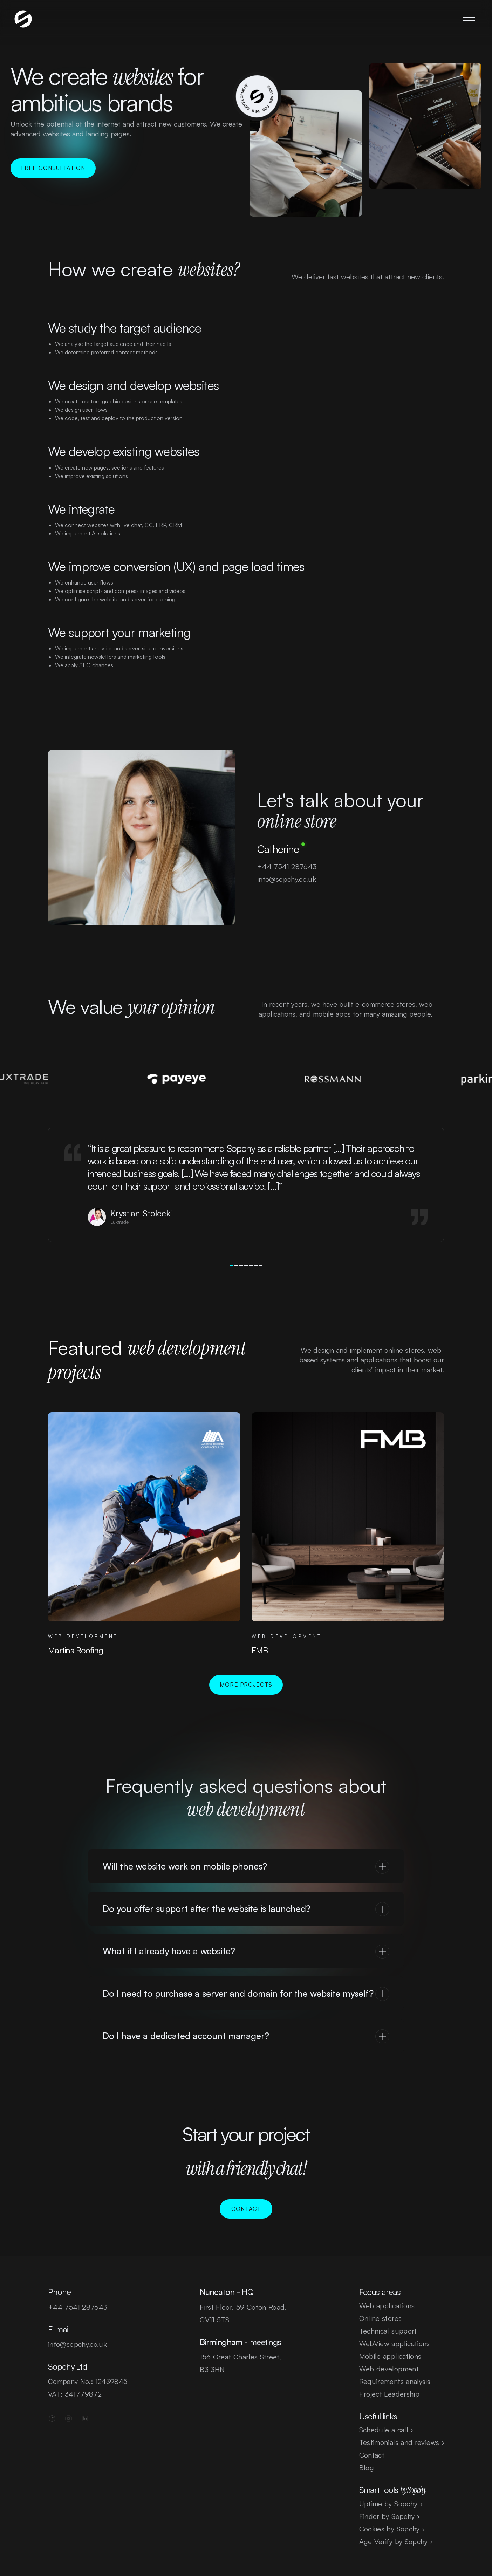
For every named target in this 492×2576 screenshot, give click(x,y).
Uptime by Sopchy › (390, 2503)
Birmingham (221, 2341)
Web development (389, 2368)
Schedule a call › (386, 2429)
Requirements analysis (395, 2381)
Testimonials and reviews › (401, 2442)
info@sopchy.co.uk (286, 894)
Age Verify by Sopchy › (396, 2541)
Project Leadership (389, 2394)
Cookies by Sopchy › (392, 2528)
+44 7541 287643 (286, 882)
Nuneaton (217, 2291)
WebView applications (394, 2343)
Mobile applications (390, 2356)
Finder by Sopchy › (389, 2516)
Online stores (380, 2318)
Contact (372, 2455)
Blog (366, 2467)
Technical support (388, 2330)
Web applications (387, 2305)
